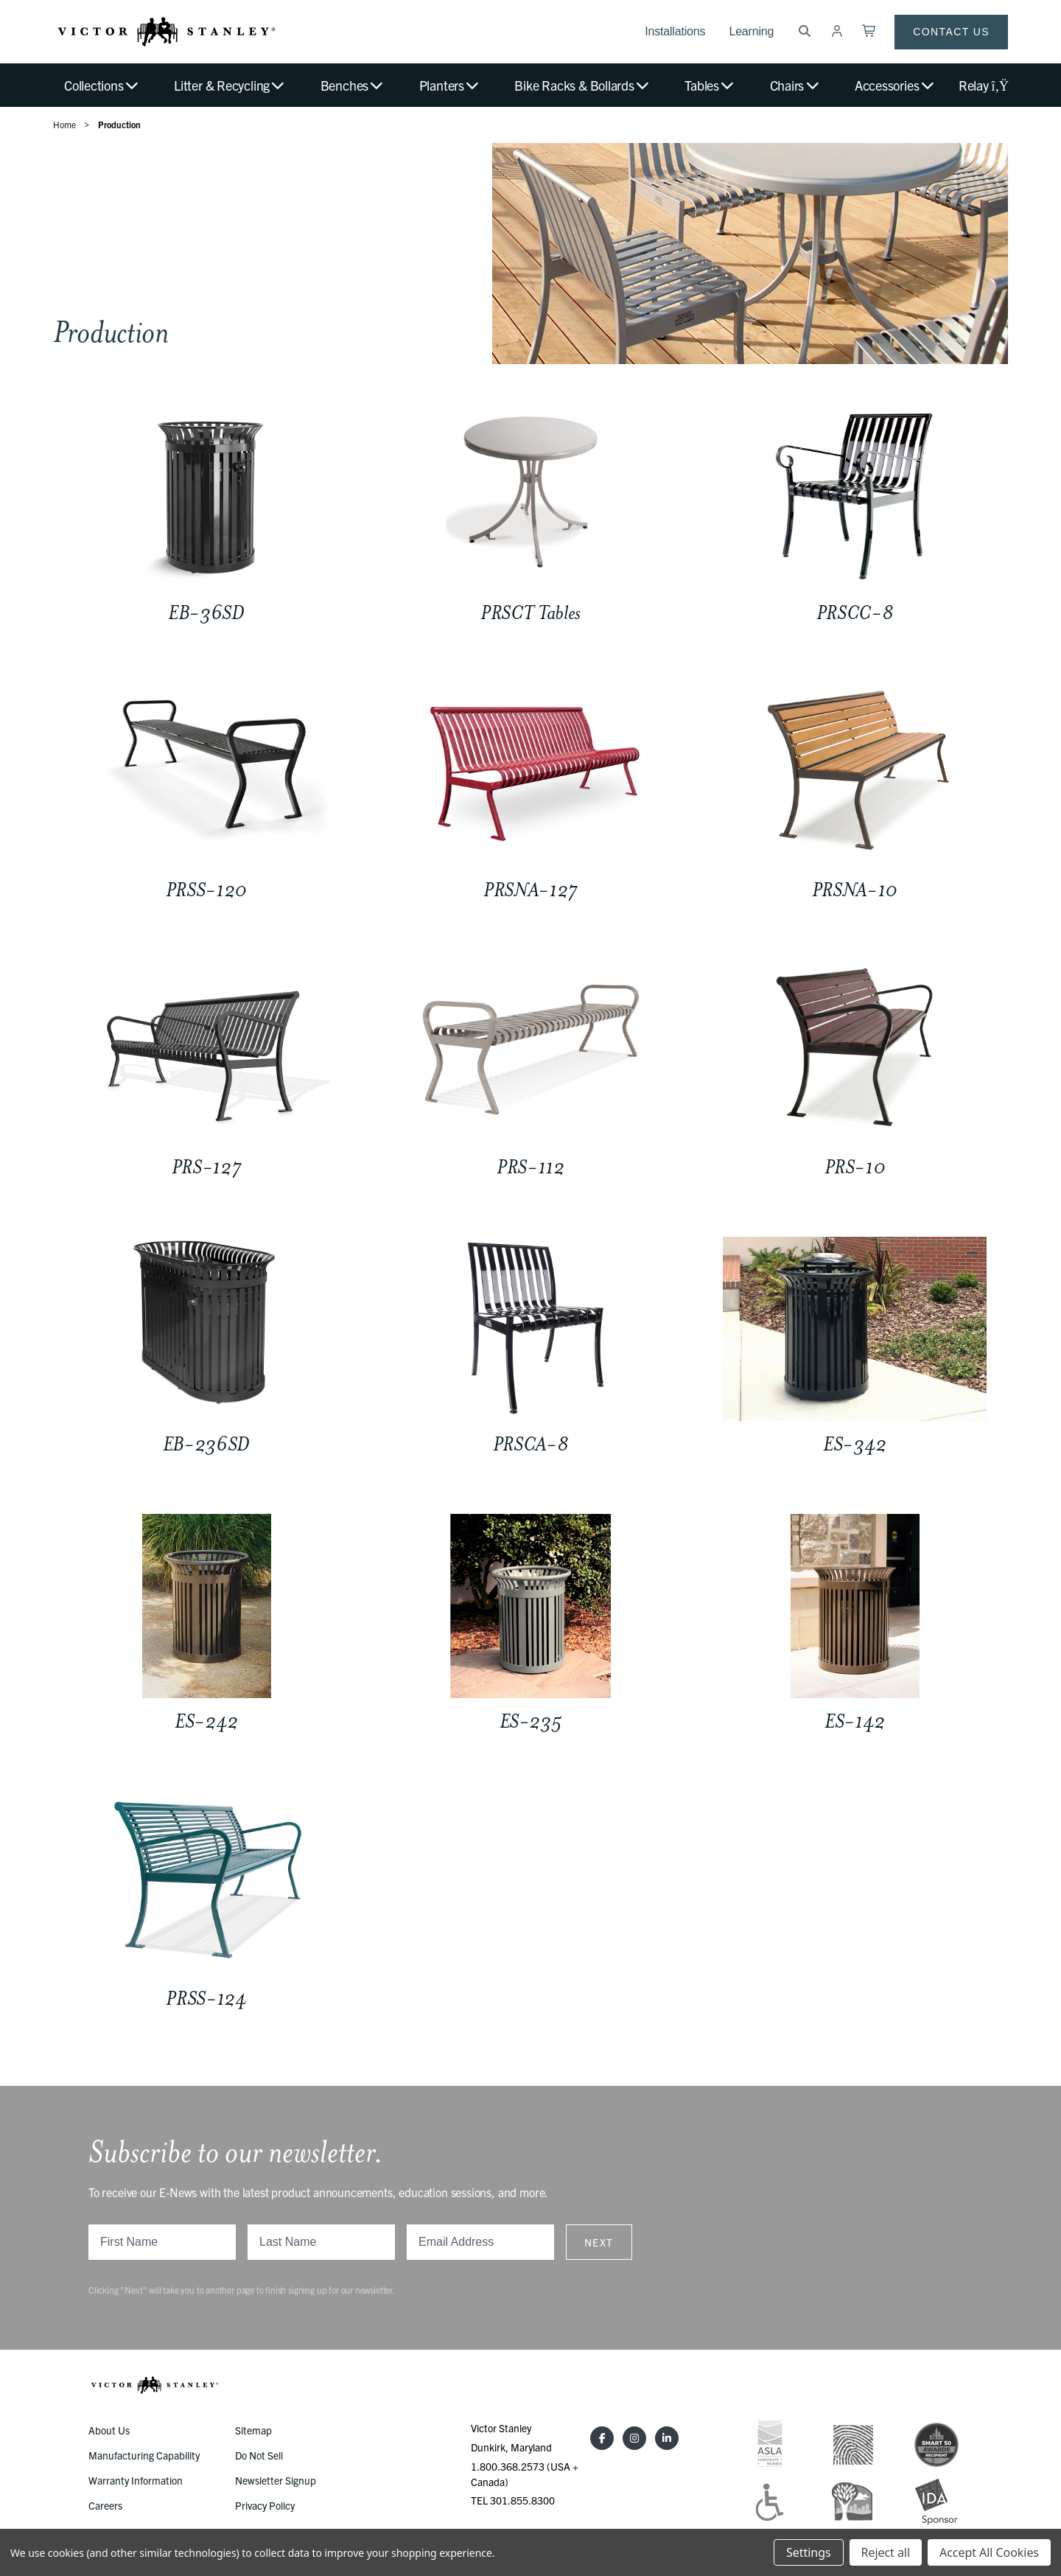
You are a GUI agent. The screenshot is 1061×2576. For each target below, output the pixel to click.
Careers (105, 2505)
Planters (450, 85)
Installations (675, 31)
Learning (751, 31)
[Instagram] (634, 2438)
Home (64, 124)
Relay (983, 85)
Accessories (895, 85)
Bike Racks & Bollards (582, 85)
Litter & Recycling (230, 85)
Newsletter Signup (275, 2480)
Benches (353, 85)
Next (599, 2242)
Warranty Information (135, 2480)
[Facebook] (602, 2438)
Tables (709, 85)
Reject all (885, 2552)
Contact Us (951, 32)
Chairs (795, 85)
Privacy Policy (265, 2505)
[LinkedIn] (667, 2438)
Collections (102, 85)
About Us (109, 2430)
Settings (808, 2552)
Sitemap (253, 2430)
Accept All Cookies (989, 2552)
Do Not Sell (259, 2455)
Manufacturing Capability (144, 2455)
